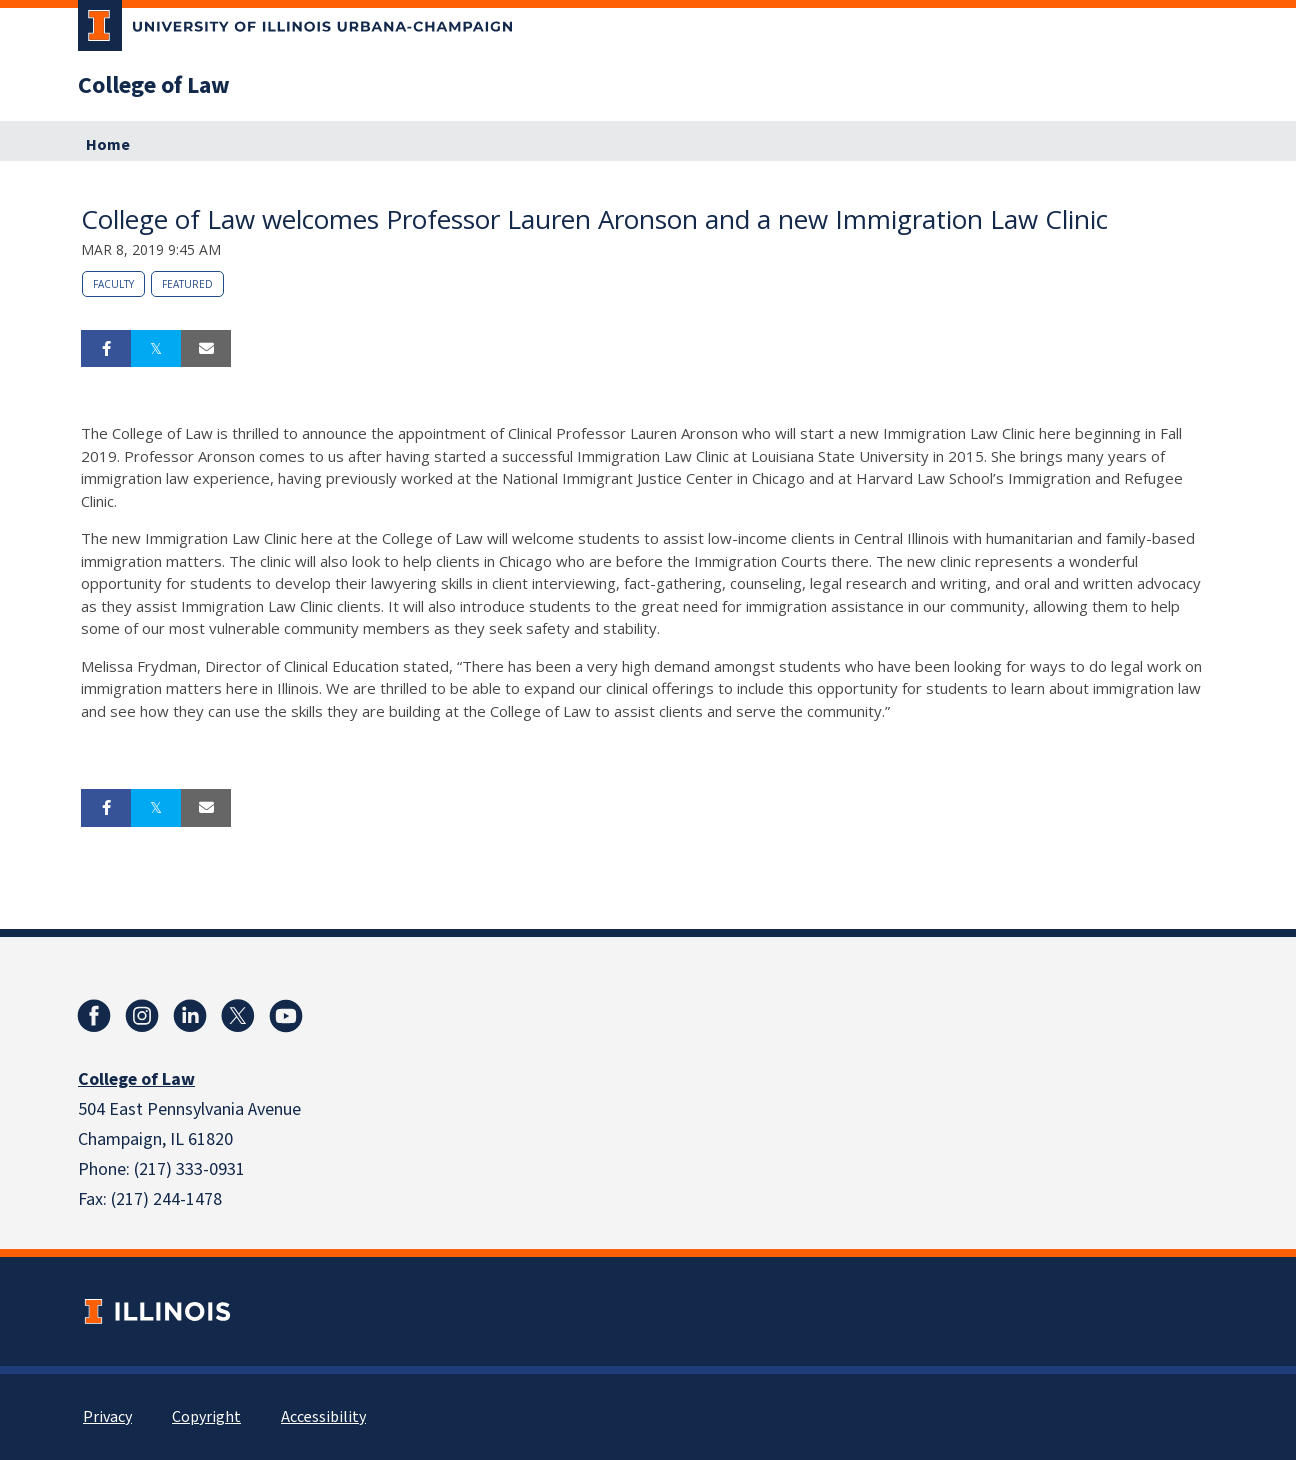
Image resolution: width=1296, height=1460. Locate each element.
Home (108, 145)
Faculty (113, 284)
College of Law (154, 86)
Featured (187, 284)
